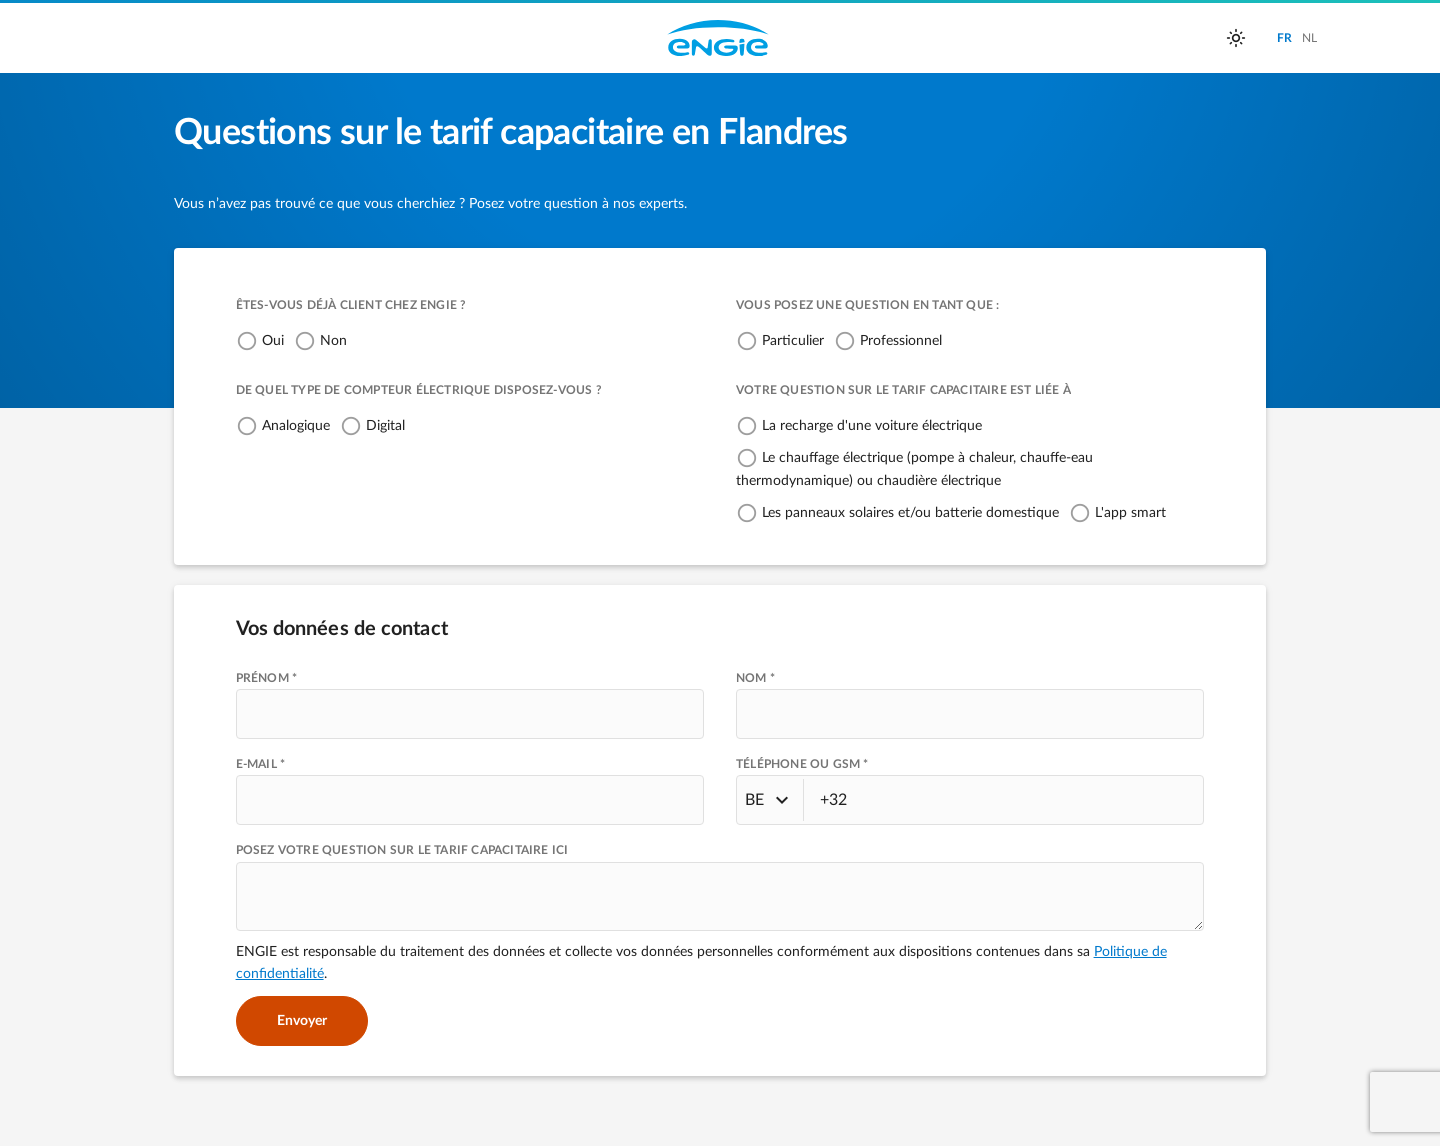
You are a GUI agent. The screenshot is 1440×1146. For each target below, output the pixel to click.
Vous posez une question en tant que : (867, 305)
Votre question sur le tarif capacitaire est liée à (903, 390)
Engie (718, 38)
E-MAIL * (261, 764)
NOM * (755, 678)
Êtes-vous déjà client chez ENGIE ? (351, 305)
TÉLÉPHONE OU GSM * (802, 764)
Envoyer (302, 1021)
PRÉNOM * (267, 678)
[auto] (1236, 38)
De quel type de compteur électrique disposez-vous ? (419, 390)
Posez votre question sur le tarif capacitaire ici (402, 850)
